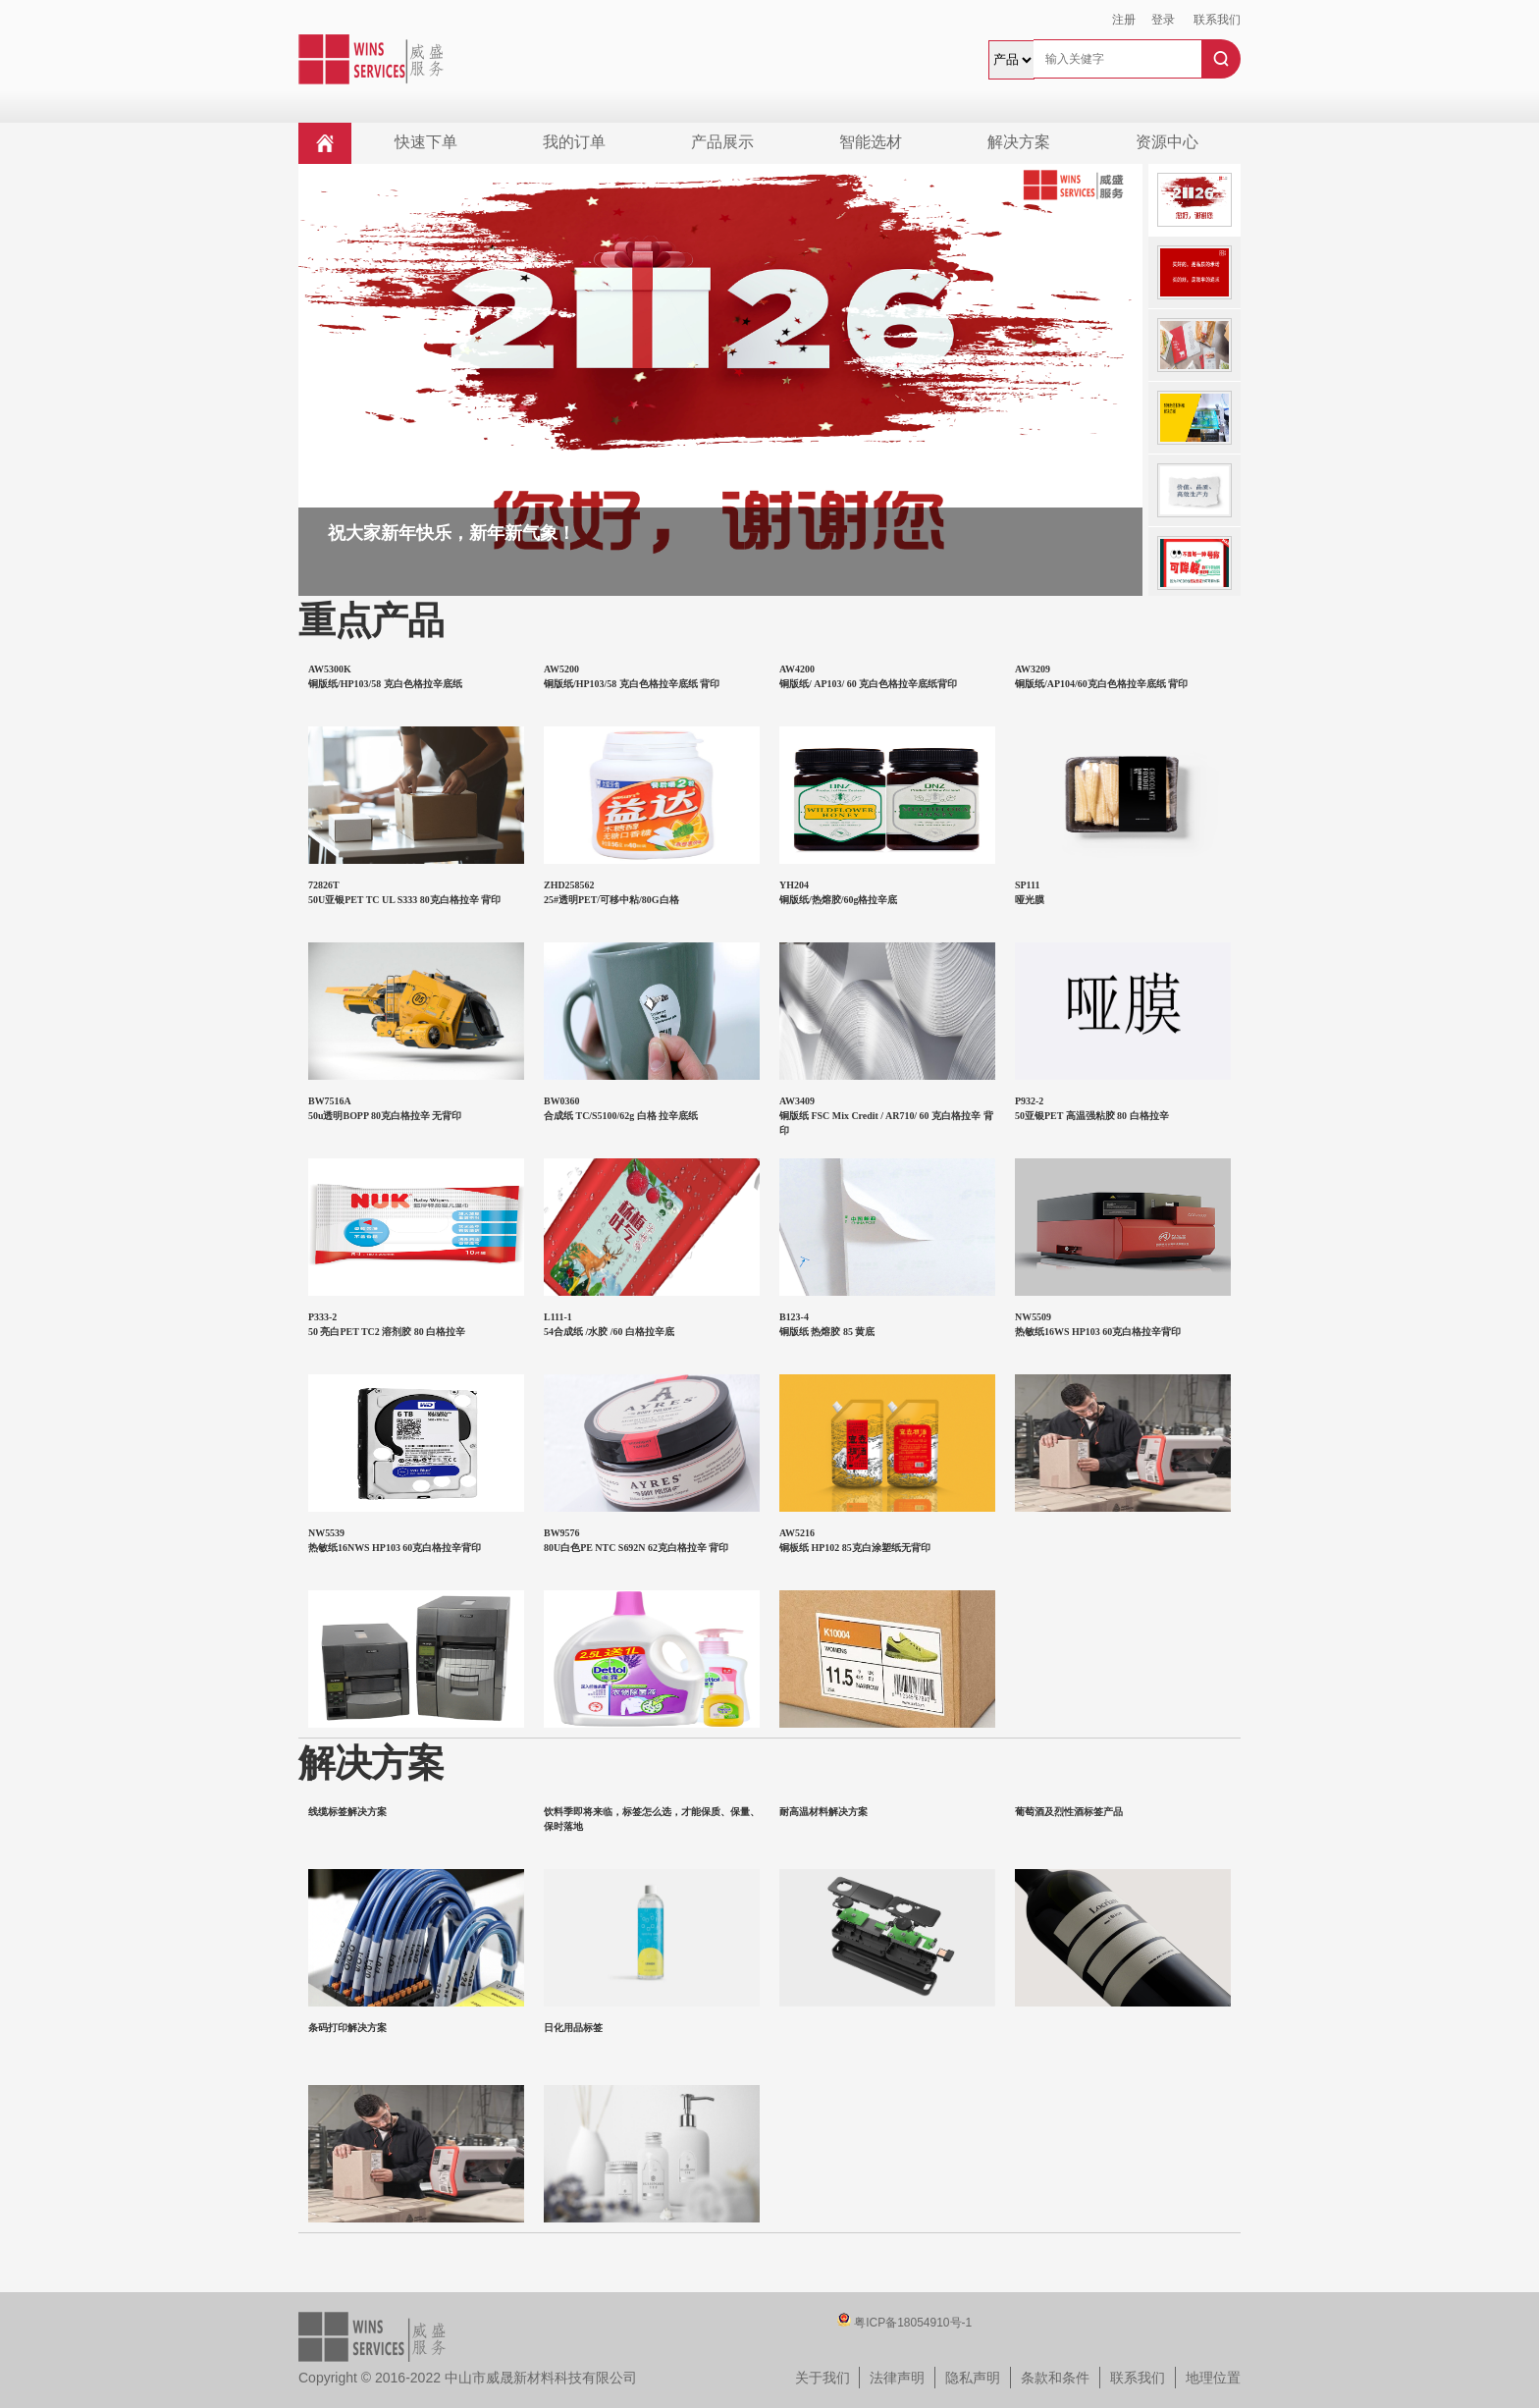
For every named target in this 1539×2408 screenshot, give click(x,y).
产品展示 (722, 142)
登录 (1163, 20)
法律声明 (897, 2377)
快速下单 (426, 142)
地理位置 (1213, 2377)
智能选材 (870, 142)
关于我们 (822, 2377)
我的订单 (574, 142)
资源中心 (1167, 142)
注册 (1124, 20)
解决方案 (1018, 142)
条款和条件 (1055, 2377)
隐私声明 (972, 2377)
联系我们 (1217, 20)
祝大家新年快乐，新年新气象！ (451, 533)
